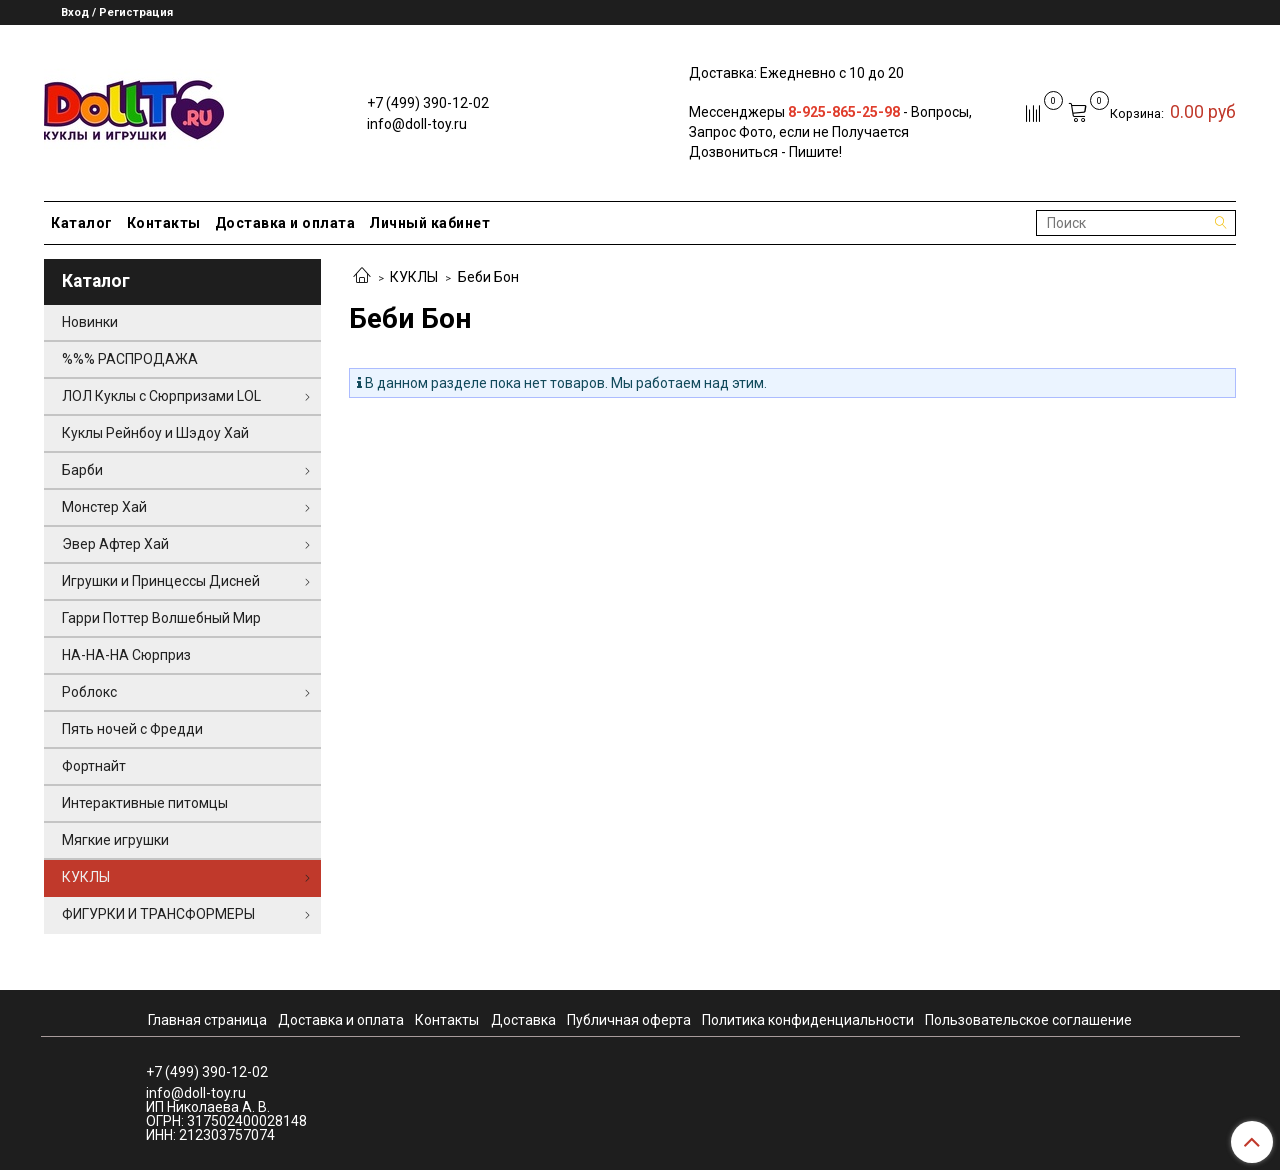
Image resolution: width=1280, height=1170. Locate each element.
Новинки (90, 322)
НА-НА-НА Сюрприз (126, 655)
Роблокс (89, 692)
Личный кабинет (429, 223)
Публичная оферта (629, 1020)
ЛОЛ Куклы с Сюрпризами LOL (161, 396)
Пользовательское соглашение (1028, 1020)
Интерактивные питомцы (145, 803)
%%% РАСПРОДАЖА (130, 359)
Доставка (523, 1020)
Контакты (164, 223)
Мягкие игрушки (115, 840)
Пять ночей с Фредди (132, 729)
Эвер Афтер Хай (115, 544)
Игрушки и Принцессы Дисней (161, 581)
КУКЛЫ (414, 277)
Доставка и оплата (285, 223)
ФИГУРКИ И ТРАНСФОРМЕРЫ (158, 914)
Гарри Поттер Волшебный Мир (161, 618)
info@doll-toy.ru (417, 124)
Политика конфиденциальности (808, 1020)
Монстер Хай (104, 507)
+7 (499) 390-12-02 (428, 103)
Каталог (82, 223)
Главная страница (207, 1020)
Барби (82, 470)
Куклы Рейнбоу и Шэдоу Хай (155, 433)
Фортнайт (94, 766)
